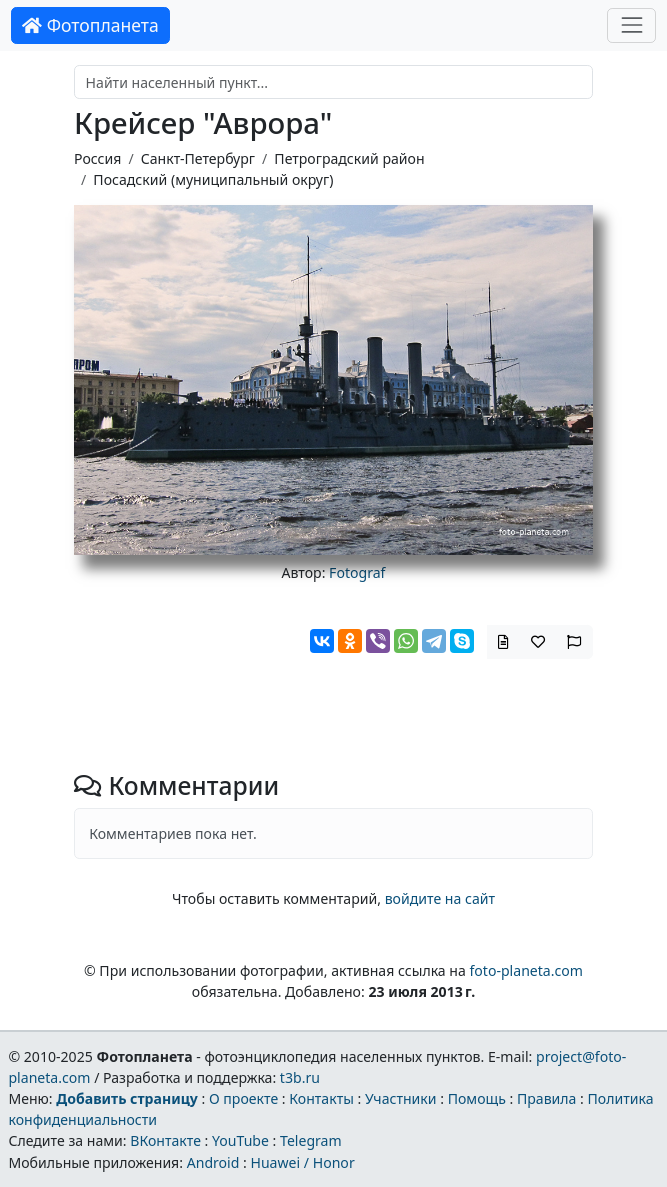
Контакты (321, 1098)
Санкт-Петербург (198, 158)
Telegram (311, 1140)
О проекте (243, 1098)
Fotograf (357, 572)
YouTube (240, 1140)
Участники (401, 1098)
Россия (97, 158)
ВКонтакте (165, 1140)
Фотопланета (90, 25)
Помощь (477, 1098)
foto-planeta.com (526, 970)
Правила (546, 1098)
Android (213, 1162)
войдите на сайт (440, 898)
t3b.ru (300, 1077)
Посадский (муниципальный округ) (213, 179)
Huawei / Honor (302, 1162)
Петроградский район (349, 158)
